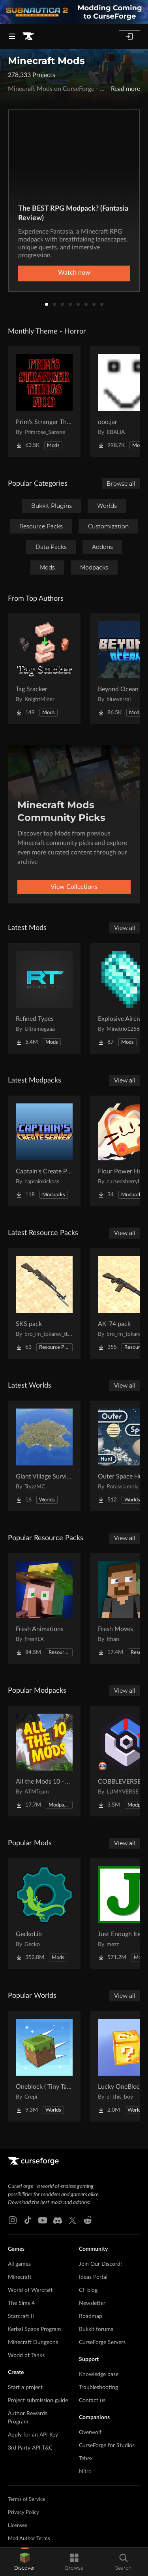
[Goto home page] (28, 36)
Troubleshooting (98, 2387)
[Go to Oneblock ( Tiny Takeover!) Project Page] (44, 2066)
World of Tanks (26, 2355)
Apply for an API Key (33, 2435)
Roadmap (90, 2316)
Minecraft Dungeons (33, 2342)
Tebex (86, 2458)
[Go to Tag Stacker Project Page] (44, 668)
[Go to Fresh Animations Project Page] (44, 1608)
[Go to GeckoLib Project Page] (44, 1913)
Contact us (92, 2400)
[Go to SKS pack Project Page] (44, 1303)
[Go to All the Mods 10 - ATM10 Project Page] (44, 1761)
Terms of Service (26, 2499)
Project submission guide (38, 2400)
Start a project (25, 2387)
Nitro (85, 2471)
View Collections (74, 887)
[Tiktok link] (27, 2220)
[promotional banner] (74, 12)
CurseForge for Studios (107, 2445)
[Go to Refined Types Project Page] (44, 998)
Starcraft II (21, 2316)
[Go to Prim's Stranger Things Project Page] (44, 401)
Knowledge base (98, 2374)
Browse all (121, 483)
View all (124, 928)
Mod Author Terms (29, 2538)
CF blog (88, 2290)
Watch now (74, 273)
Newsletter (92, 2303)
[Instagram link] (12, 2220)
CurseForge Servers (102, 2342)
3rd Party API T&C (30, 2448)
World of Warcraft (30, 2290)
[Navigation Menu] (12, 36)
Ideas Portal (93, 2277)
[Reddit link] (87, 2220)
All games (19, 2264)
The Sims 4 (21, 2303)
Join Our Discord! (100, 2264)
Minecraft (20, 2277)
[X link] (72, 2220)
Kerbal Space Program (34, 2329)
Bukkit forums (96, 2329)
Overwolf (90, 2432)
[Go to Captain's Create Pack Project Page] (44, 1151)
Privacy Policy (23, 2512)
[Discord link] (57, 2220)
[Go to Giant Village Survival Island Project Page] (44, 1456)
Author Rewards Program (27, 2418)
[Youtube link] (42, 2220)
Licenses (17, 2525)
